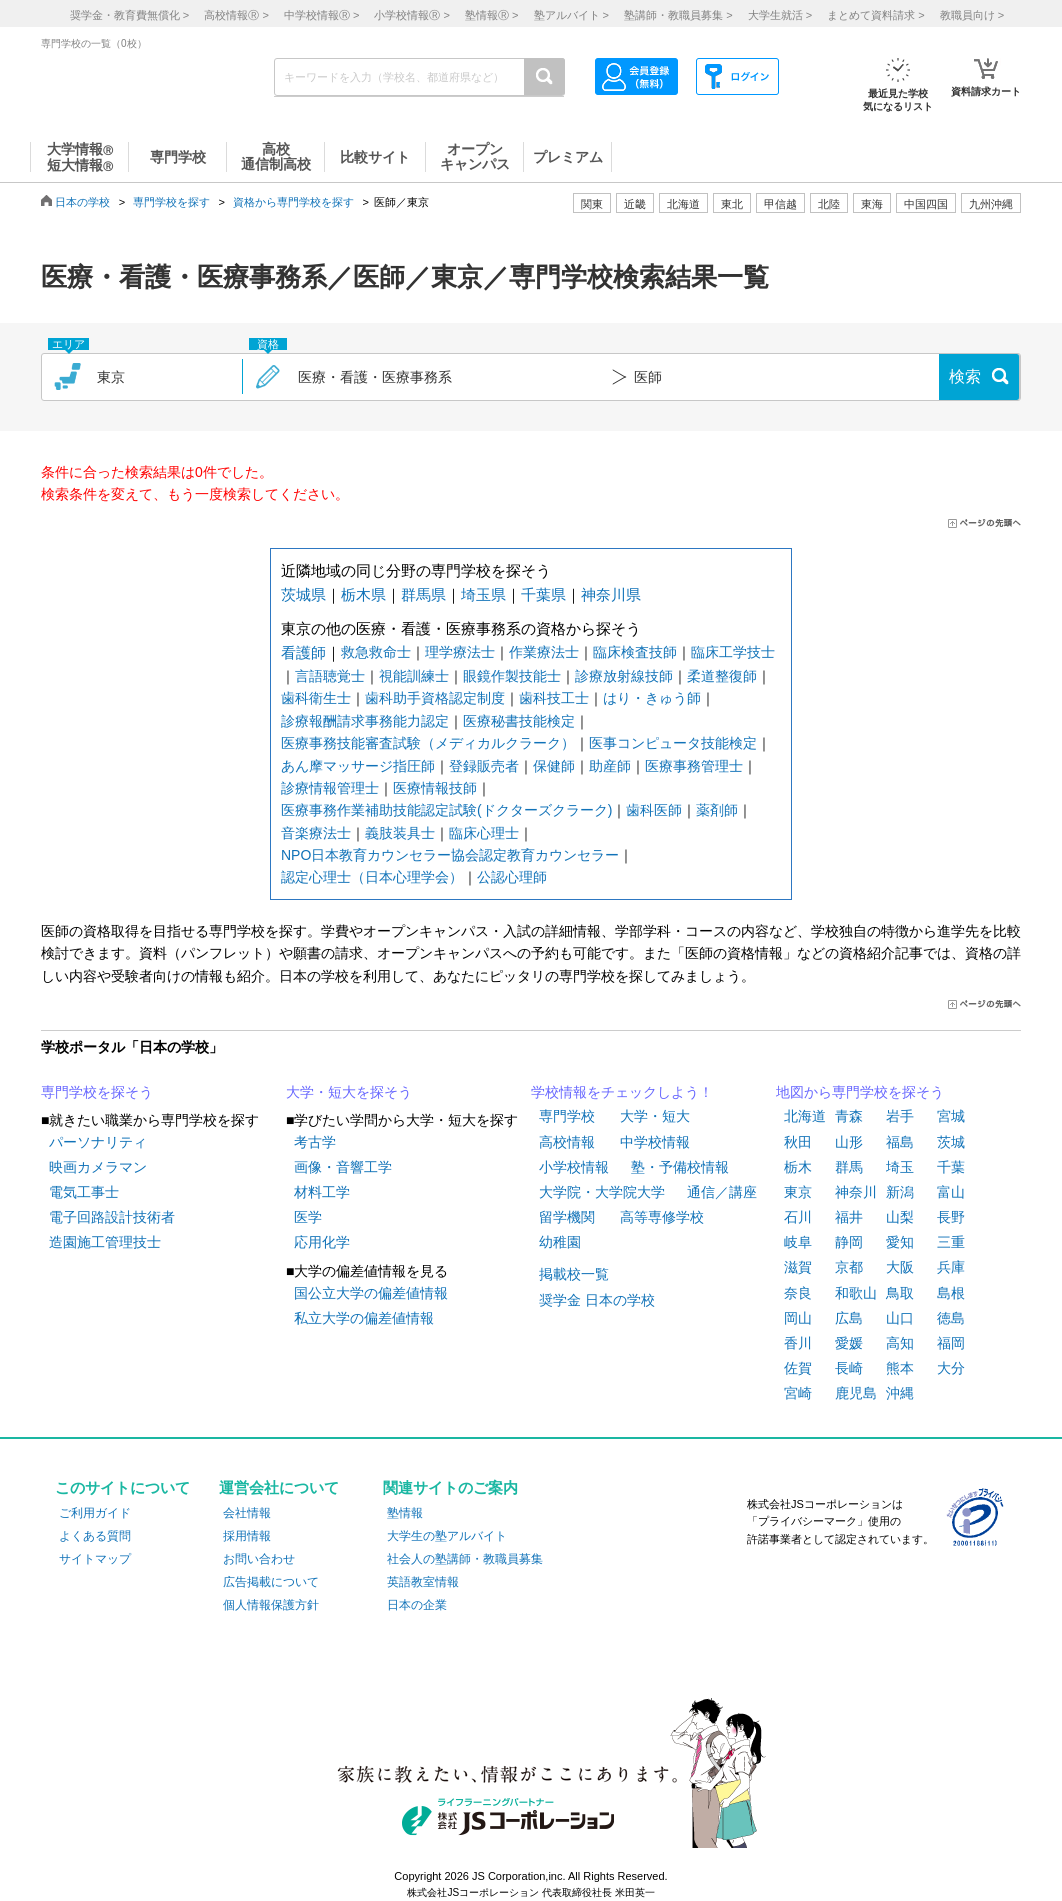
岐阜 (798, 1242)
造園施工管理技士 (105, 1242)
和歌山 (856, 1293)
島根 (951, 1293)
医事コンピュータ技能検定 (673, 743)
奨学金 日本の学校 (597, 1300)
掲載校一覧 (574, 1274)
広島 (849, 1318)
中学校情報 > (321, 15)
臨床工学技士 (733, 652)
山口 (900, 1318)
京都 (849, 1267)
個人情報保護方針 (271, 1605)
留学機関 (567, 1217)
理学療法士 (460, 652)
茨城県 (303, 594)
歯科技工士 (554, 698)
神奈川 (856, 1192)
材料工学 (322, 1192)
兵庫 (951, 1267)
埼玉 (900, 1167)
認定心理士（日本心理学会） (372, 877)
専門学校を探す (171, 202)
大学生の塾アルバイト (447, 1536)
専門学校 (567, 1116)
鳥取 (900, 1293)
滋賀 (798, 1267)
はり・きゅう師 (652, 698)
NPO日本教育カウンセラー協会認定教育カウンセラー (450, 855)
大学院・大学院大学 (602, 1192)
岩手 (900, 1116)
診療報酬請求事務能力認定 (365, 721)
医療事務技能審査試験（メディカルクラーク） (428, 743)
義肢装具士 (400, 833)
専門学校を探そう (97, 1092)
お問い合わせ (259, 1559)
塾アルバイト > (571, 15)
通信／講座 (722, 1192)
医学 (308, 1217)
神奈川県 (611, 594)
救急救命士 (376, 652)
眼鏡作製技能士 (512, 676)
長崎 (849, 1368)
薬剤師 (717, 810)
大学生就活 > (780, 15)
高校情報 (567, 1142)
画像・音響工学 (343, 1167)
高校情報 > (236, 15)
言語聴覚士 (330, 676)
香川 (798, 1343)
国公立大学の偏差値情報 (371, 1293)
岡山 (798, 1318)
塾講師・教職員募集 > (678, 15)
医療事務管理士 (694, 766)
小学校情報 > (411, 15)
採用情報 (247, 1536)
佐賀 (798, 1368)
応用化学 (322, 1242)
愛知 (900, 1242)
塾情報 (405, 1513)
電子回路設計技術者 (112, 1217)
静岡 (849, 1242)
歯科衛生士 (316, 698)
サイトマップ (95, 1559)
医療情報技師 (435, 788)
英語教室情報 (423, 1582)
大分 (951, 1368)
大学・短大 (655, 1116)
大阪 (900, 1267)
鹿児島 (856, 1393)
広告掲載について (271, 1582)
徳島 (951, 1318)
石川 (798, 1217)
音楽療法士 (316, 833)
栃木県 (363, 594)
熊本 (900, 1368)
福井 (849, 1217)
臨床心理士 (484, 833)
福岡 (951, 1343)
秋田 (798, 1142)
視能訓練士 (414, 676)
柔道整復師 (722, 676)
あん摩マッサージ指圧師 (358, 766)
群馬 (849, 1167)
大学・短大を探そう (349, 1092)
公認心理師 (512, 877)
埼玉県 (483, 594)
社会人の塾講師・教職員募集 (465, 1559)
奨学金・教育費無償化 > (129, 15)
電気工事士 (84, 1192)
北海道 (683, 204)
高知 (900, 1343)
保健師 (554, 766)
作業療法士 (544, 652)
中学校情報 (655, 1142)
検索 (965, 376)
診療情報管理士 (330, 788)
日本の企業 (417, 1605)
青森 (849, 1116)
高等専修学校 (662, 1217)
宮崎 (798, 1393)
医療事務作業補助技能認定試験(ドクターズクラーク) (446, 810)
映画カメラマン (98, 1167)
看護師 (303, 652)
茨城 (951, 1142)
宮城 (951, 1116)
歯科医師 (654, 810)
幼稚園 (560, 1242)
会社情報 (247, 1513)
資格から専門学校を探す (293, 202)
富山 (951, 1192)
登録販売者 (484, 766)
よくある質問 (95, 1536)
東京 (798, 1192)
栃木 (798, 1167)
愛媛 (849, 1343)
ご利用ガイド (95, 1513)
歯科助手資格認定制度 (435, 698)
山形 (849, 1142)
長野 (951, 1217)
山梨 (900, 1217)
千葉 (951, 1167)
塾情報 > (491, 15)
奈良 (798, 1293)
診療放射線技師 (624, 676)
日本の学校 (82, 202)
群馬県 (423, 594)
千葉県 (543, 594)
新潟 (900, 1192)
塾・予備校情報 (680, 1167)
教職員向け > (972, 15)
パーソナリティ (98, 1142)
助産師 (610, 766)
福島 (900, 1142)
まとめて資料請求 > (875, 15)
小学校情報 (574, 1167)
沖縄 (900, 1393)
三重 (951, 1242)
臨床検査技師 (635, 652)
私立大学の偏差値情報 (364, 1318)
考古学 (315, 1142)
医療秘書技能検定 (519, 721)
